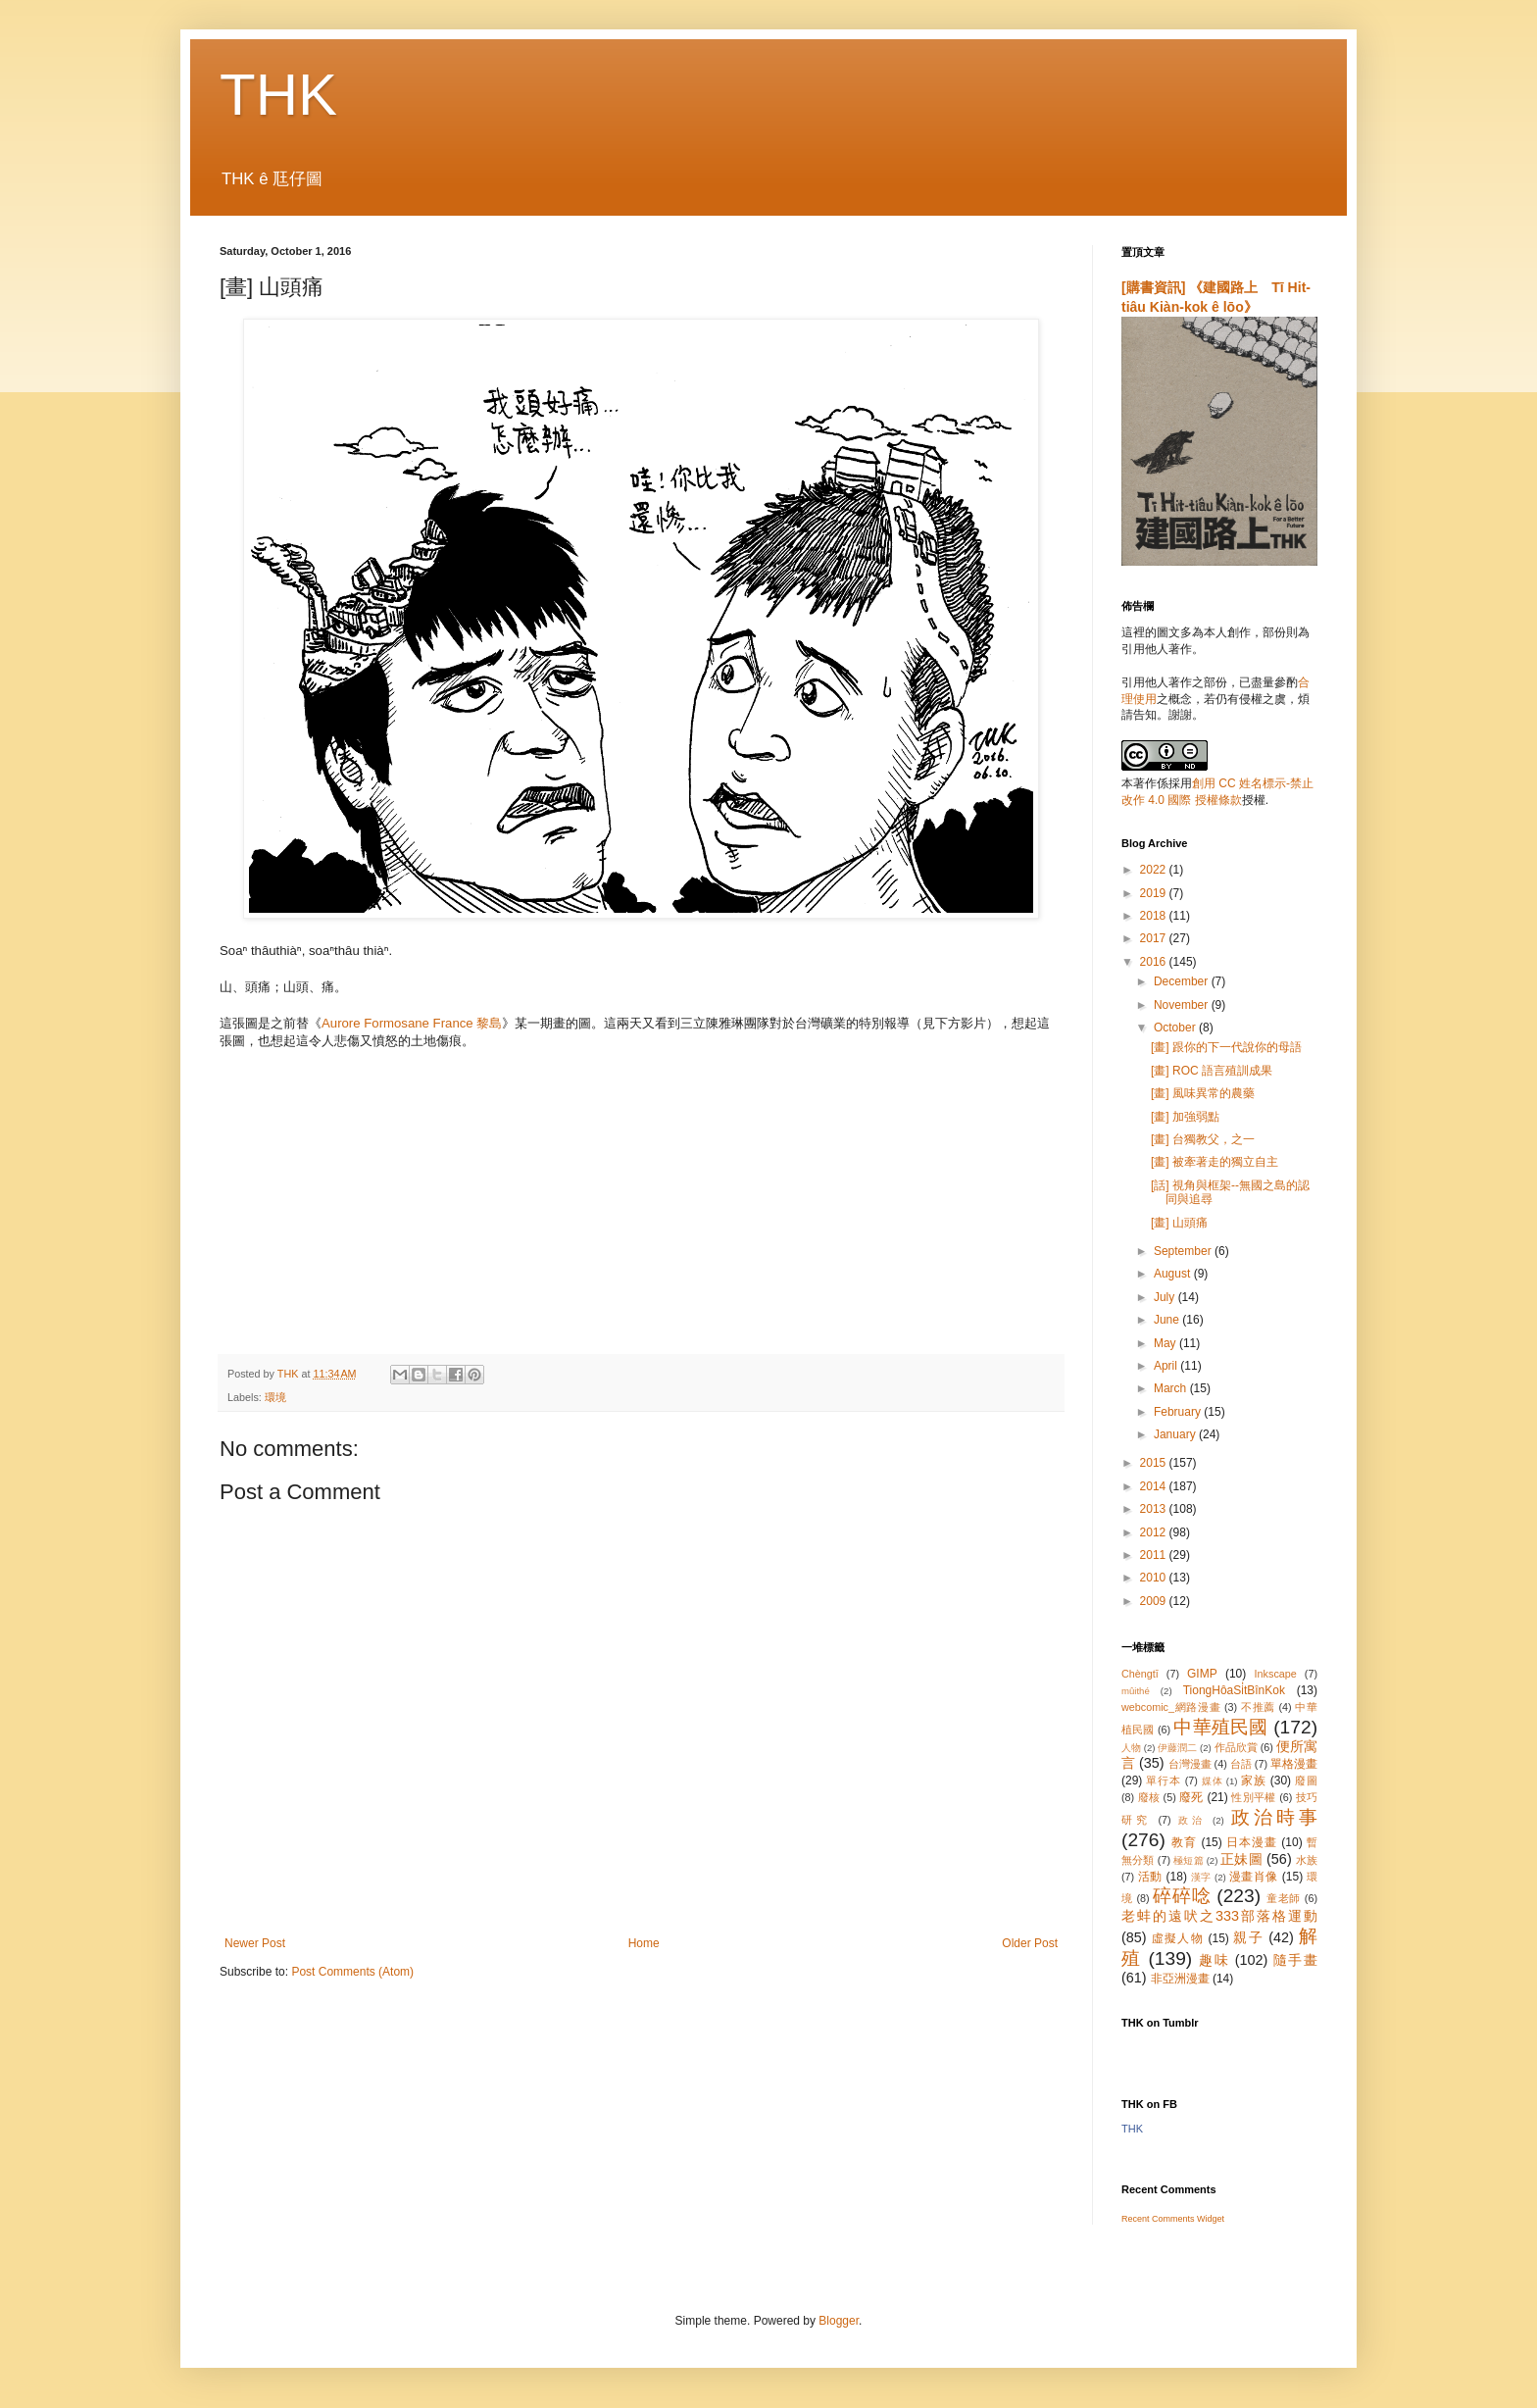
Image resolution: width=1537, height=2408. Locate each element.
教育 (1184, 1842)
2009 (1154, 1601)
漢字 (1201, 1877)
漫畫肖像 (1253, 1876)
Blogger (838, 2321)
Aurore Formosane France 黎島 (412, 1023)
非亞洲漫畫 (1180, 1978)
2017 (1154, 938)
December (1183, 981)
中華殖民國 (1220, 1727)
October (1176, 1027)
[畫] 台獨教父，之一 (1203, 1139)
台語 (1241, 1764)
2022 (1154, 870)
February (1179, 1412)
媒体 (1212, 1781)
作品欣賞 (1236, 1747)
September (1184, 1251)
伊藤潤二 (1177, 1747)
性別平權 (1253, 1797)
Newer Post (254, 1943)
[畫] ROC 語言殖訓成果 (1211, 1071)
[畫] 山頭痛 (1179, 1222)
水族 (1306, 1860)
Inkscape (1276, 1674)
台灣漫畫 (1190, 1764)
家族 (1253, 1780)
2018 (1154, 916)
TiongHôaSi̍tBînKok (1234, 1690)
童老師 (1283, 1898)
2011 (1154, 1555)
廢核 (1149, 1797)
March (1172, 1388)
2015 (1154, 1463)
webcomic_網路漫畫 (1170, 1707)
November (1183, 1005)
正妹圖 (1241, 1859)
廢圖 (1306, 1780)
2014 (1154, 1486)
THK (278, 94)
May (1166, 1343)
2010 (1154, 1577)
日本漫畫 (1251, 1842)
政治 (1192, 1820)
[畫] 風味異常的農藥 (1203, 1093)
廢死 (1191, 1797)
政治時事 (1274, 1817)
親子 (1248, 1937)
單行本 (1163, 1780)
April (1167, 1366)
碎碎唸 (1182, 1895)
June (1168, 1320)
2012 (1154, 1532)
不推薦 (1258, 1707)
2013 (1154, 1509)
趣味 (1214, 1960)
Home (644, 1943)
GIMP (1202, 1674)
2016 (1154, 962)
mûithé (1135, 1690)
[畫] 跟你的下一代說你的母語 (1226, 1047)
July (1166, 1297)
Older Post (1030, 1943)
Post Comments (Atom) (352, 1972)
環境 (275, 1397)
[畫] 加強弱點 (1185, 1117)
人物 (1131, 1747)
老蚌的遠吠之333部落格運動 (1219, 1916)
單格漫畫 (1293, 1764)
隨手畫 (1295, 1960)
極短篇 (1188, 1860)
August (1174, 1273)
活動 (1150, 1876)
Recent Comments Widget (1172, 2219)
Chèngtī (1140, 1674)
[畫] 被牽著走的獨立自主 (1214, 1162)
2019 (1154, 893)
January (1176, 1434)
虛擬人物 (1178, 1938)
